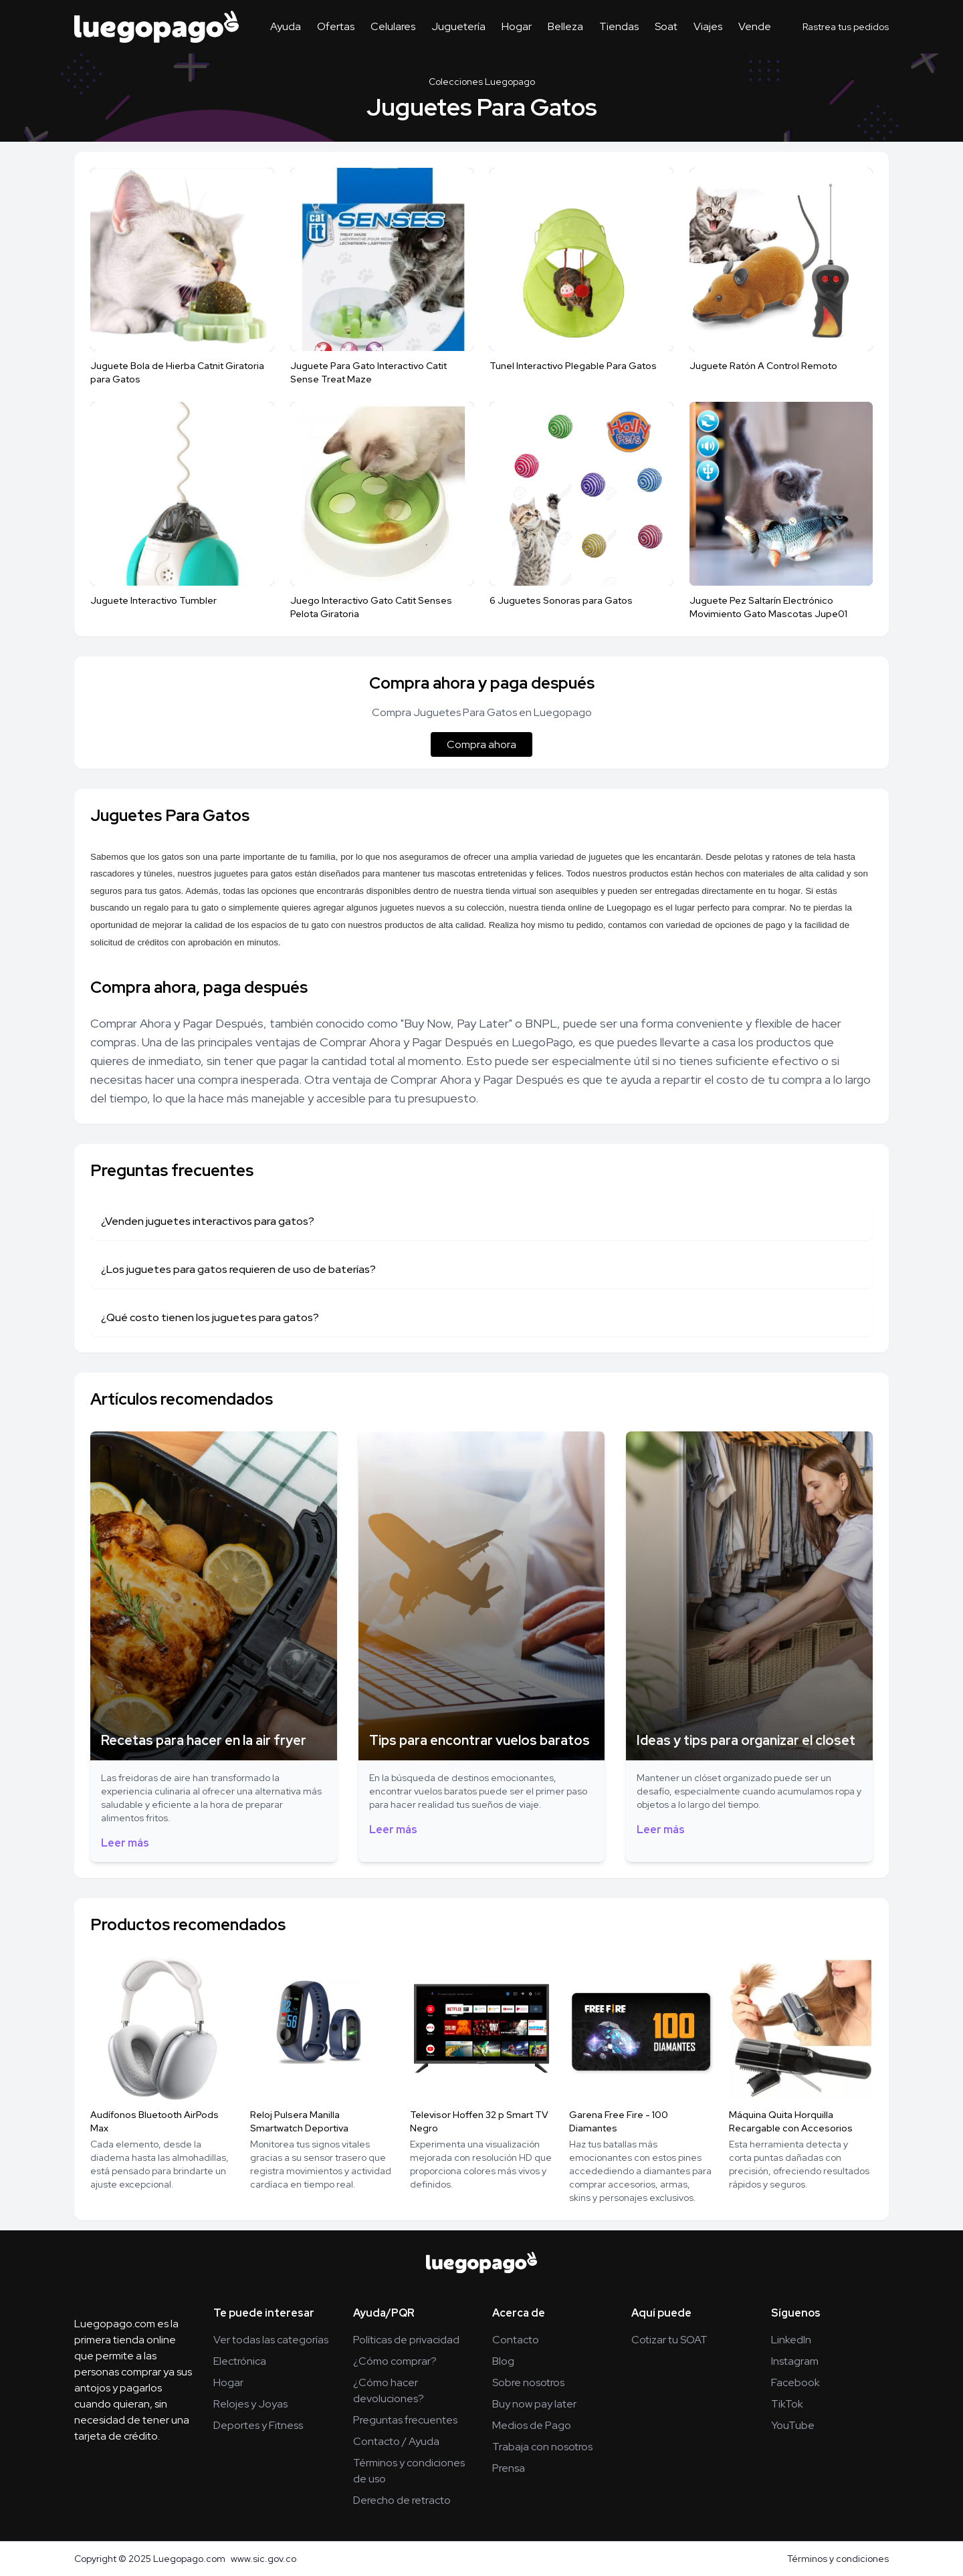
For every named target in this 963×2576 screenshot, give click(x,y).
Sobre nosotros (528, 2382)
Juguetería (458, 26)
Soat (666, 26)
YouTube (793, 2425)
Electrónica (239, 2361)
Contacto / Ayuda (396, 2441)
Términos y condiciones (838, 2559)
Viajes (707, 26)
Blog (503, 2361)
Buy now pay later (534, 2404)
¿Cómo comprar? (395, 2361)
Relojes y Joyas (250, 2404)
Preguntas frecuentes (405, 2420)
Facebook (795, 2382)
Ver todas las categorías (270, 2340)
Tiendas (619, 26)
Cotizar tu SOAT (669, 2340)
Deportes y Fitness (258, 2425)
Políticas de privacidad (406, 2340)
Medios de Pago (531, 2425)
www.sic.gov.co (263, 2559)
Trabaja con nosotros (542, 2447)
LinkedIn (791, 2340)
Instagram (795, 2361)
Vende (754, 26)
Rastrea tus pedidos (845, 27)
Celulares (392, 26)
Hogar (517, 26)
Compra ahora (481, 744)
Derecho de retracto (402, 2500)
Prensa (508, 2468)
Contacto (515, 2340)
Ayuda (285, 26)
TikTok (787, 2404)
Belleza (565, 26)
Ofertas (335, 26)
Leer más (125, 1843)
